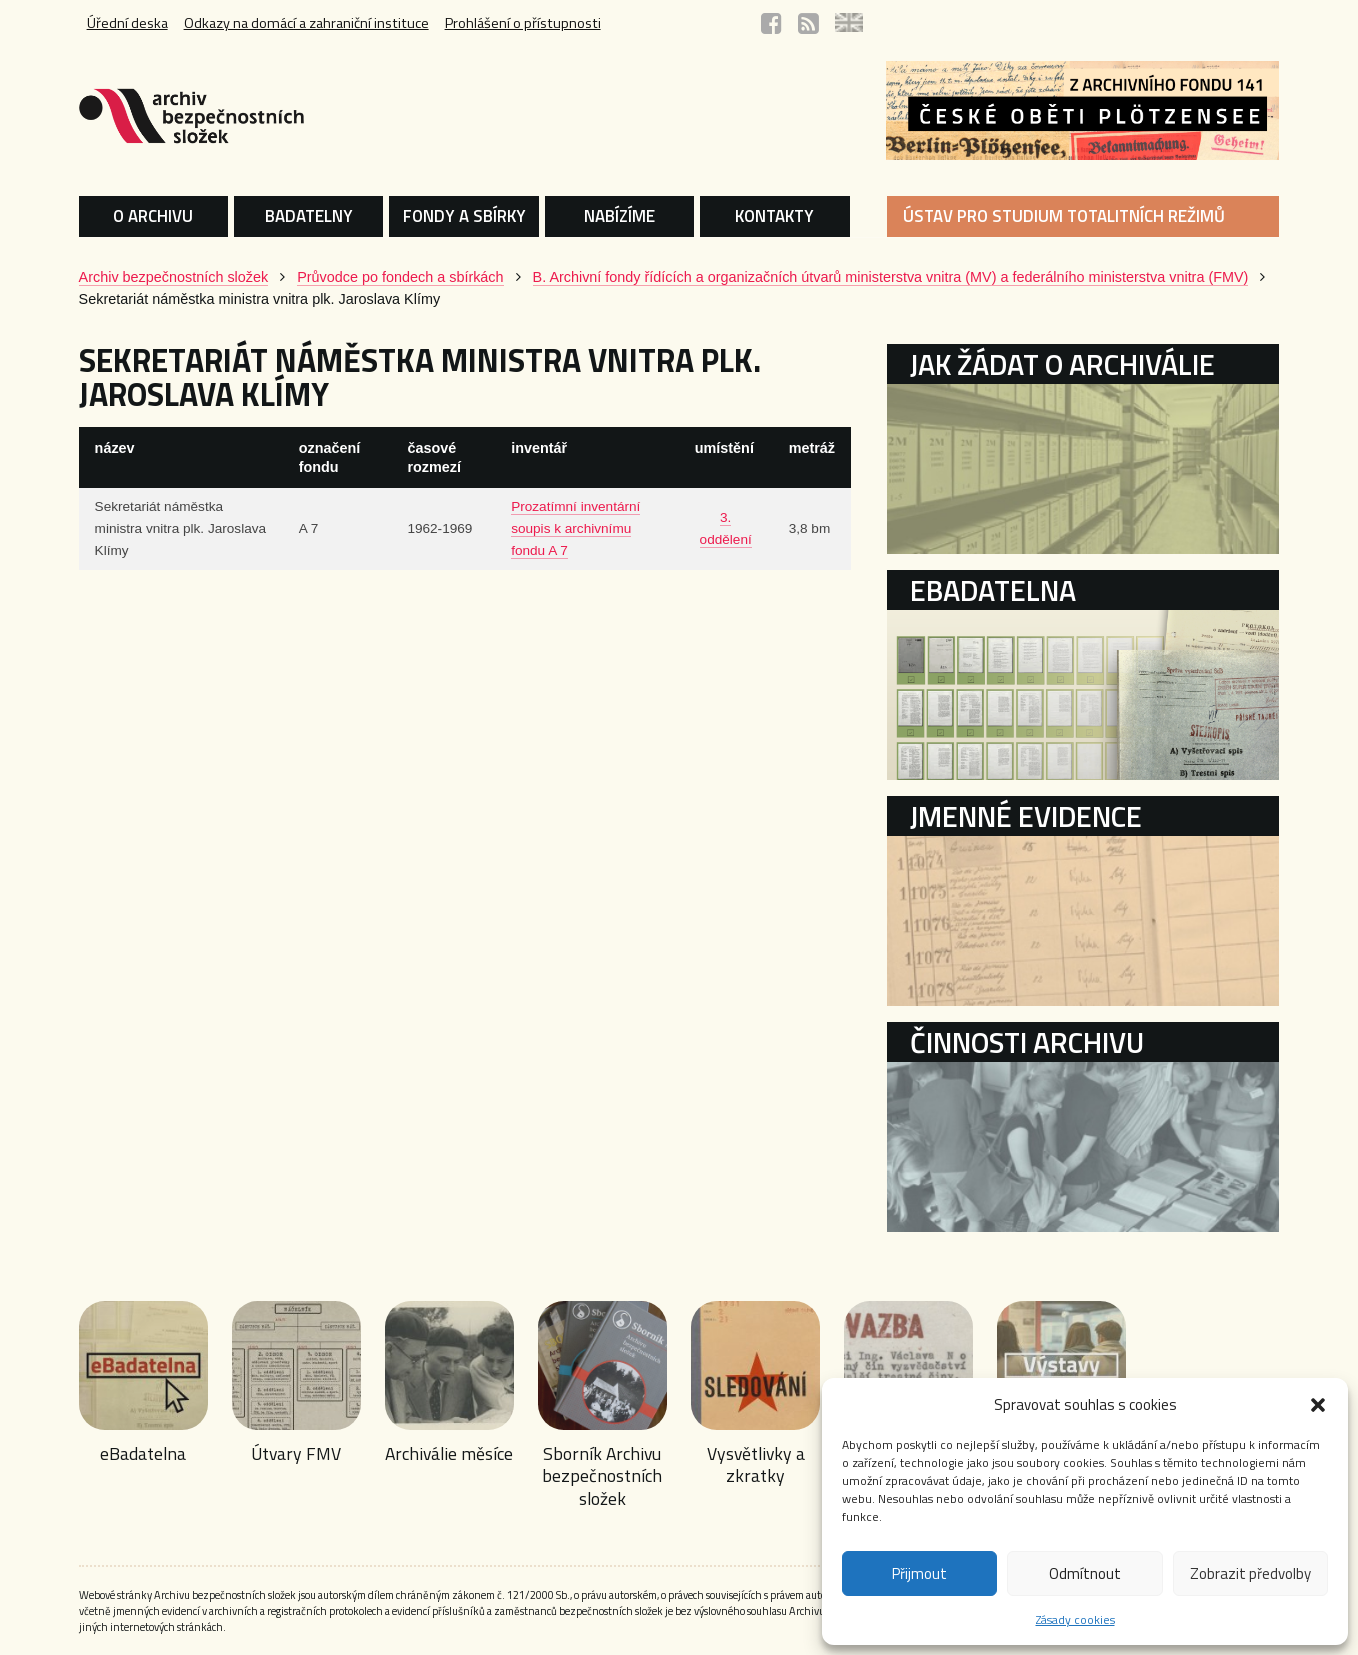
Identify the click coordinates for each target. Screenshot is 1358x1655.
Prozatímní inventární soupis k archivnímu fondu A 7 (575, 528)
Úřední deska (127, 23)
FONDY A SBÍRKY (464, 216)
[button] (1318, 1405)
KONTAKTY (774, 216)
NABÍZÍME (619, 216)
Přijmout (919, 1573)
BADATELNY (309, 216)
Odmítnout (1085, 1573)
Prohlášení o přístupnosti (523, 23)
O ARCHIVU (153, 216)
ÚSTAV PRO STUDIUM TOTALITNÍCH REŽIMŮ (1064, 216)
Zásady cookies (1075, 1619)
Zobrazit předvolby (1250, 1573)
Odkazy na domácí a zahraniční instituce (306, 23)
